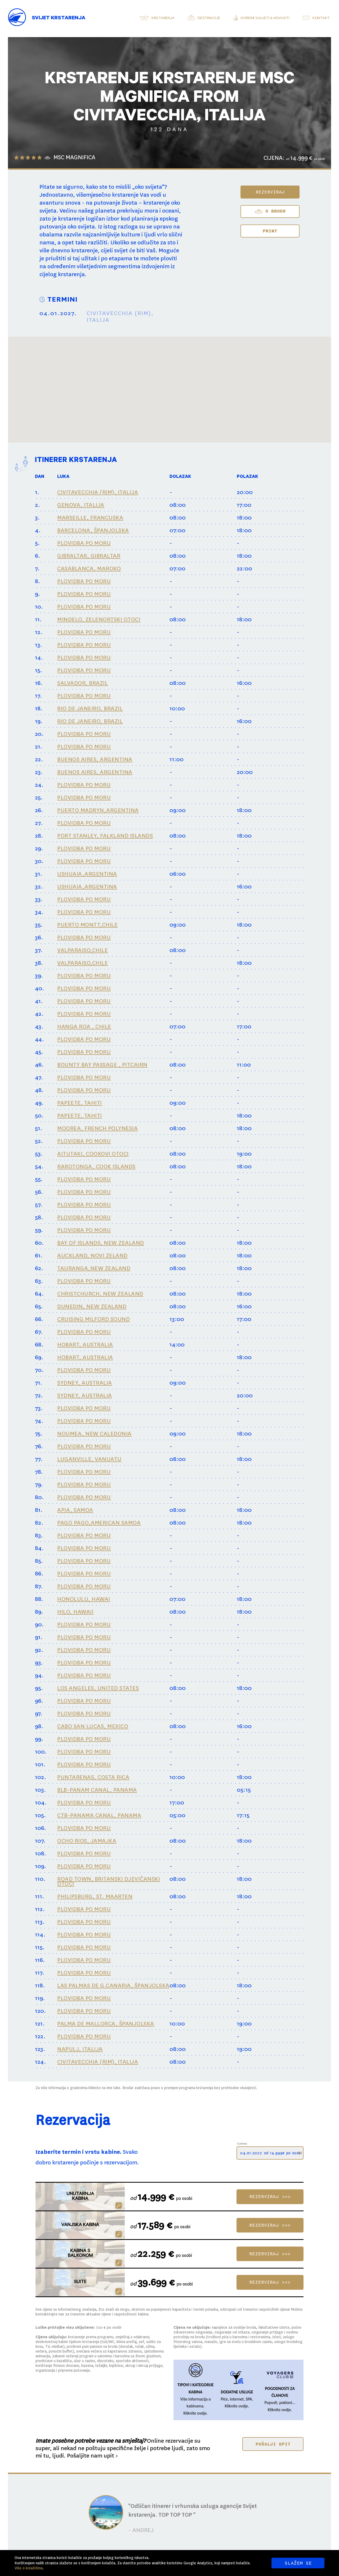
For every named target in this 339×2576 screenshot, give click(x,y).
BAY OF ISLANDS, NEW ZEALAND (100, 1242)
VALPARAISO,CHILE (82, 950)
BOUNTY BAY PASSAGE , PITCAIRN (102, 1064)
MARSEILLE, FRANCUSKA (90, 517)
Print (269, 231)
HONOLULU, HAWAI (83, 1599)
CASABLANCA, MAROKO (89, 568)
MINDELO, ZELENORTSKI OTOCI (98, 619)
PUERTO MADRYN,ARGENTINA (98, 810)
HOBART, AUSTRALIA (85, 1344)
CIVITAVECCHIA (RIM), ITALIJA (97, 492)
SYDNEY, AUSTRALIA (84, 1382)
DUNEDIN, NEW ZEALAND (91, 1306)
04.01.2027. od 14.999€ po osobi (271, 2153)
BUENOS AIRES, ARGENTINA (94, 759)
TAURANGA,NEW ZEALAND (93, 1268)
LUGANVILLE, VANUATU (89, 1459)
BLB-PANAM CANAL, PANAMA (97, 1789)
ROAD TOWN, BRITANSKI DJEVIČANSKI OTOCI (108, 1881)
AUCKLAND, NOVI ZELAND (92, 1255)
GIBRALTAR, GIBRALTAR (88, 555)
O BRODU (270, 211)
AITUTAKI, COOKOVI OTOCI (93, 1153)
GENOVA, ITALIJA (80, 505)
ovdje (202, 2413)
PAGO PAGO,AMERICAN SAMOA (99, 1522)
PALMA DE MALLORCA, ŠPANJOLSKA (105, 2023)
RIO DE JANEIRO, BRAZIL (90, 708)
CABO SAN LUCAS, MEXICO (92, 1726)
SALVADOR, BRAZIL (82, 683)
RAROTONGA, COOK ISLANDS (96, 1166)
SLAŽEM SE (298, 2563)
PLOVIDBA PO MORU (84, 543)
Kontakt (321, 18)
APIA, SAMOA (75, 1510)
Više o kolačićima (29, 2568)
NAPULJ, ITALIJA (80, 2049)
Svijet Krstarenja (58, 18)
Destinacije (209, 18)
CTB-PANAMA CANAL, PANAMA (99, 1815)
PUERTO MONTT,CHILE (87, 924)
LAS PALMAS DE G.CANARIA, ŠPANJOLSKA (113, 1985)
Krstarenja (163, 18)
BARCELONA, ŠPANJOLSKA (93, 530)
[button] (197, 375)
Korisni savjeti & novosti (265, 18)
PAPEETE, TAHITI (79, 1102)
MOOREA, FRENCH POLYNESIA (97, 1128)
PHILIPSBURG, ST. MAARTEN (94, 1896)
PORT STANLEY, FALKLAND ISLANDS (105, 835)
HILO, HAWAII (75, 1611)
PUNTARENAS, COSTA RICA (93, 1777)
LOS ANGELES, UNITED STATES (98, 1688)
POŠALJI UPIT (273, 2444)
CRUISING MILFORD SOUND (93, 1319)
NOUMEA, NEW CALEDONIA (94, 1433)
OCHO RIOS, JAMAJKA (86, 1840)
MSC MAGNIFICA (74, 157)
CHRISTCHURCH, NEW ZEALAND (100, 1293)
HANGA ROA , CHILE (84, 1026)
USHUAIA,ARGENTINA (87, 873)
